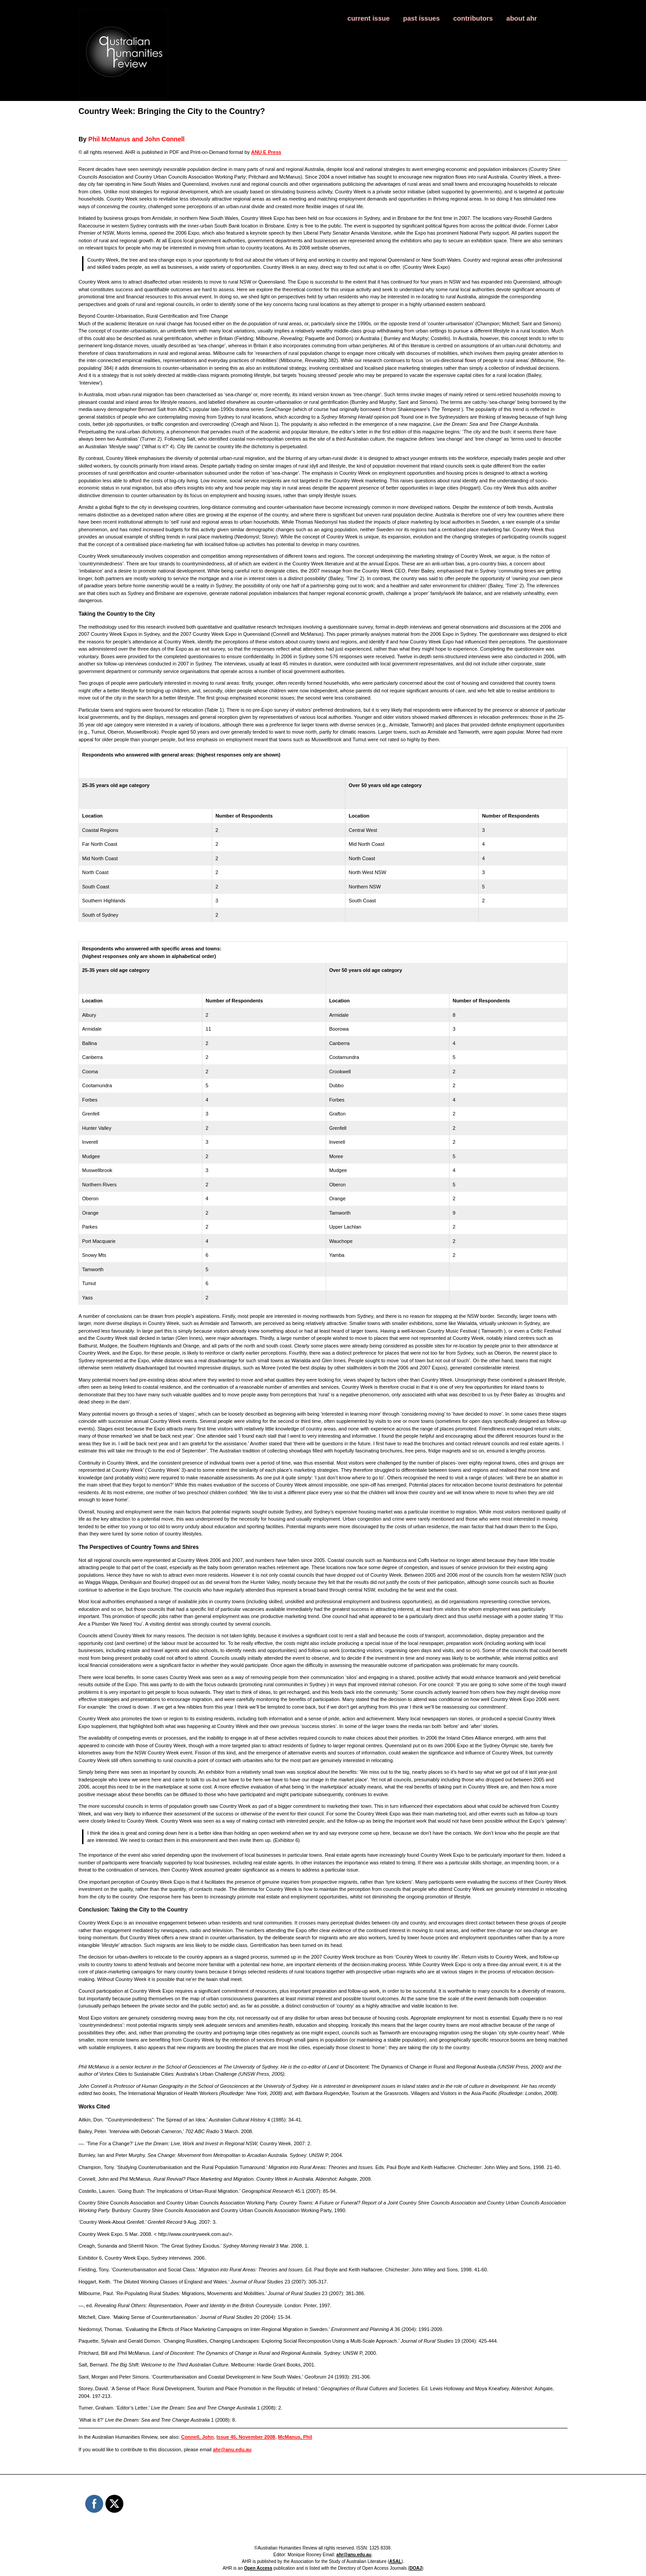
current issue (368, 18)
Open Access (258, 2568)
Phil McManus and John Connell (136, 139)
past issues (421, 18)
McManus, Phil (295, 2437)
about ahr (521, 18)
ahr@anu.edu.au (232, 2449)
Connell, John (197, 2437)
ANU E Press (266, 152)
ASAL (395, 2561)
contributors (473, 18)
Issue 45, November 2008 (246, 2437)
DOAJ (416, 2568)
